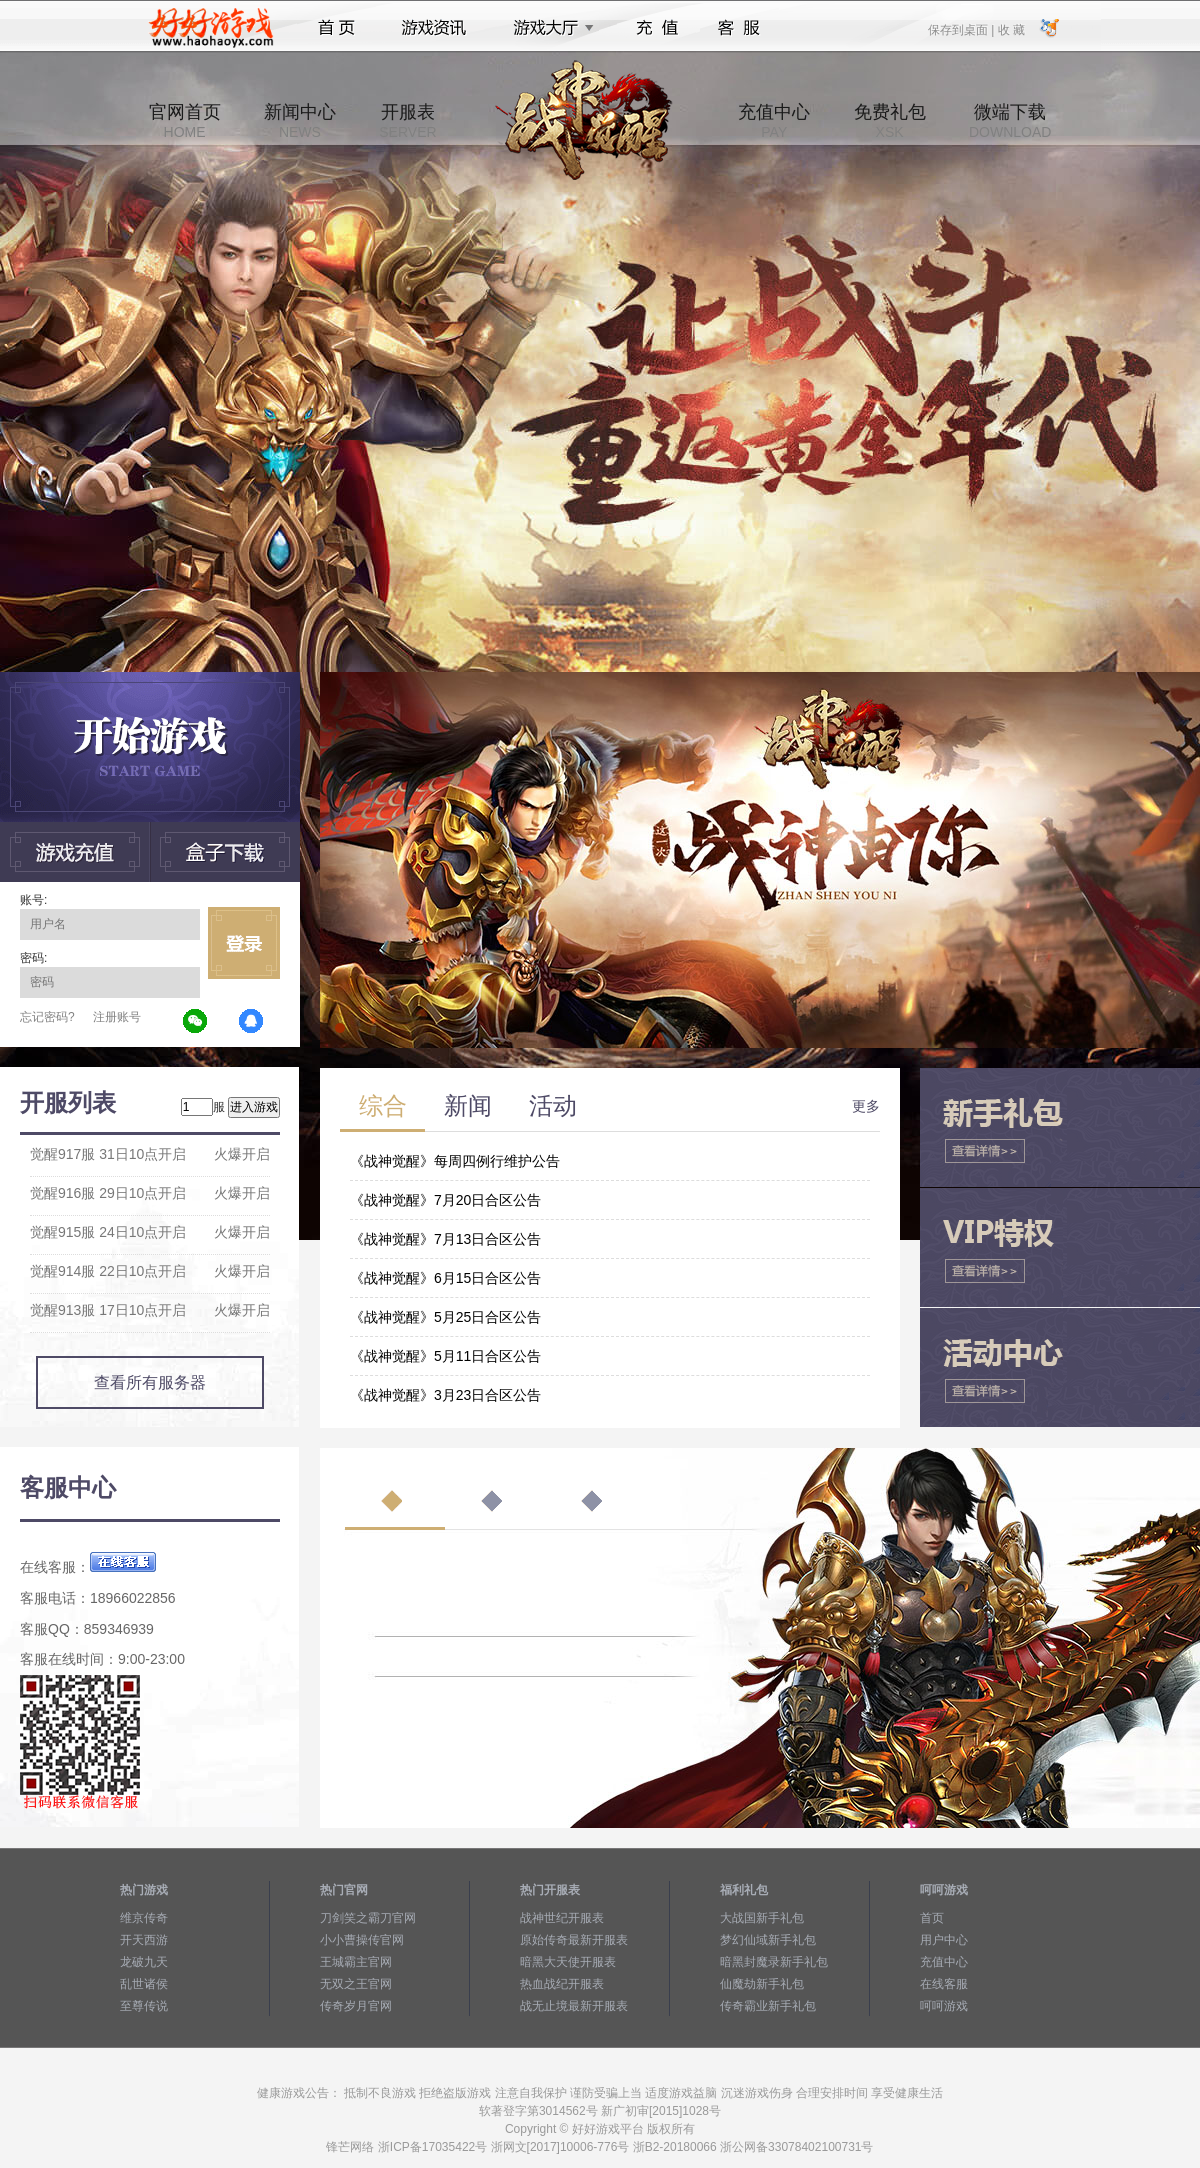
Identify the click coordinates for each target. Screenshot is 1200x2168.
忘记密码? (47, 1017)
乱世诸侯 (144, 1984)
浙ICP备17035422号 (432, 2147)
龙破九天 (144, 1962)
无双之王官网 (356, 1984)
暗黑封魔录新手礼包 (774, 1962)
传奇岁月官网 (356, 2006)
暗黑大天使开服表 (568, 1962)
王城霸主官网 (356, 1962)
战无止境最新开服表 (574, 2006)
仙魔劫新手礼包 (762, 1984)
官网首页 (185, 121)
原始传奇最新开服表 (574, 1940)
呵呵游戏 (944, 2006)
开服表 (407, 121)
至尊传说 (144, 2006)
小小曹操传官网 (362, 1940)
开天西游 (144, 1940)
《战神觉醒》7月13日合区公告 (445, 1239)
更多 (866, 1106)
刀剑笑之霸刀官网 (368, 1918)
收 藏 (1010, 29)
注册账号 (117, 1017)
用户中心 (944, 1940)
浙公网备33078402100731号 (796, 2147)
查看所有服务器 (150, 1382)
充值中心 (774, 121)
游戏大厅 (548, 28)
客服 (739, 28)
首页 (336, 28)
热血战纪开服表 (562, 1984)
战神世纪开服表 (562, 1918)
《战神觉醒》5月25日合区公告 (445, 1317)
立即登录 (244, 943)
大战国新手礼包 (762, 1918)
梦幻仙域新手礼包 (768, 1940)
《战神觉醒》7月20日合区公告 (445, 1200)
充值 (656, 28)
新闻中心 (300, 121)
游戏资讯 (434, 28)
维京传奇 (144, 1918)
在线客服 (944, 1984)
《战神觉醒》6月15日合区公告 (445, 1278)
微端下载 (1010, 121)
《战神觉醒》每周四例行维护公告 (455, 1161)
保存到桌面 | (962, 29)
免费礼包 (890, 121)
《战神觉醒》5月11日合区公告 (445, 1356)
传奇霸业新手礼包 (768, 2006)
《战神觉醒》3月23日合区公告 (445, 1395)
